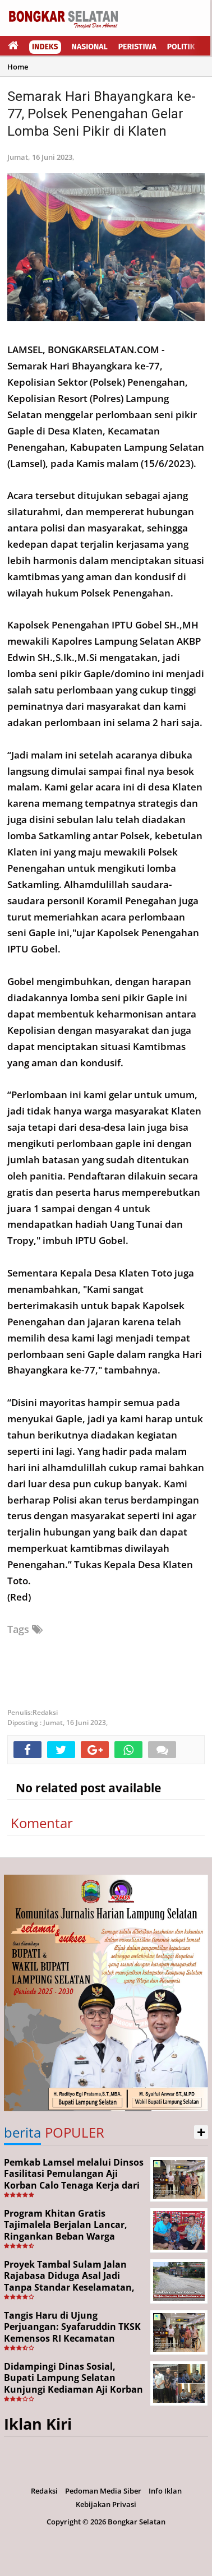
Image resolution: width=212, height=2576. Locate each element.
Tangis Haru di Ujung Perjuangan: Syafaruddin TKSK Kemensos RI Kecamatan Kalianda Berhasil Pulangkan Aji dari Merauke (72, 2338)
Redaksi (44, 2491)
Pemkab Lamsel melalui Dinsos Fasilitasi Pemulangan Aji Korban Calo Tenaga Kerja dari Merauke (74, 2179)
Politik (181, 47)
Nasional (90, 47)
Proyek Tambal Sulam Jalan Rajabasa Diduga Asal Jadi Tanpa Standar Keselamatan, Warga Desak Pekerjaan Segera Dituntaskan (73, 2287)
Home (17, 67)
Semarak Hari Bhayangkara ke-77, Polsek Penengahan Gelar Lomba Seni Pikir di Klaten (101, 114)
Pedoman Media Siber (103, 2491)
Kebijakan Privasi (106, 2504)
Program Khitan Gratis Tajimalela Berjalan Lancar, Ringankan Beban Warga (65, 2225)
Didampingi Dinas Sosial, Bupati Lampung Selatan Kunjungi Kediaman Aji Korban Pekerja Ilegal (73, 2383)
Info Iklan (165, 2491)
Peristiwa (137, 47)
